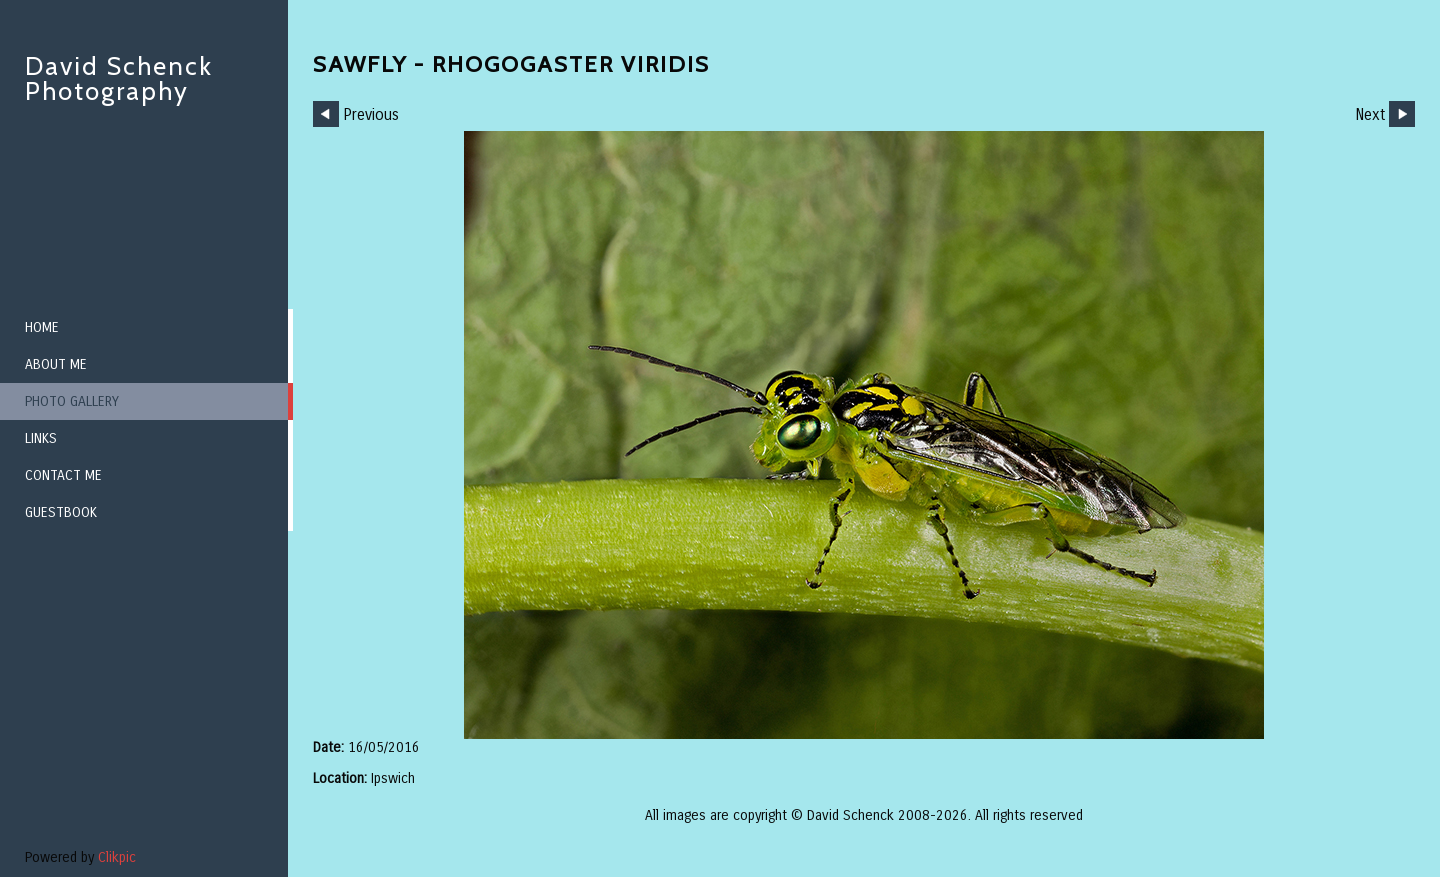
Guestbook (61, 512)
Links (41, 438)
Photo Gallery (72, 401)
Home (42, 327)
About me (56, 364)
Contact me (63, 475)
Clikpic (117, 857)
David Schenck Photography (119, 78)
